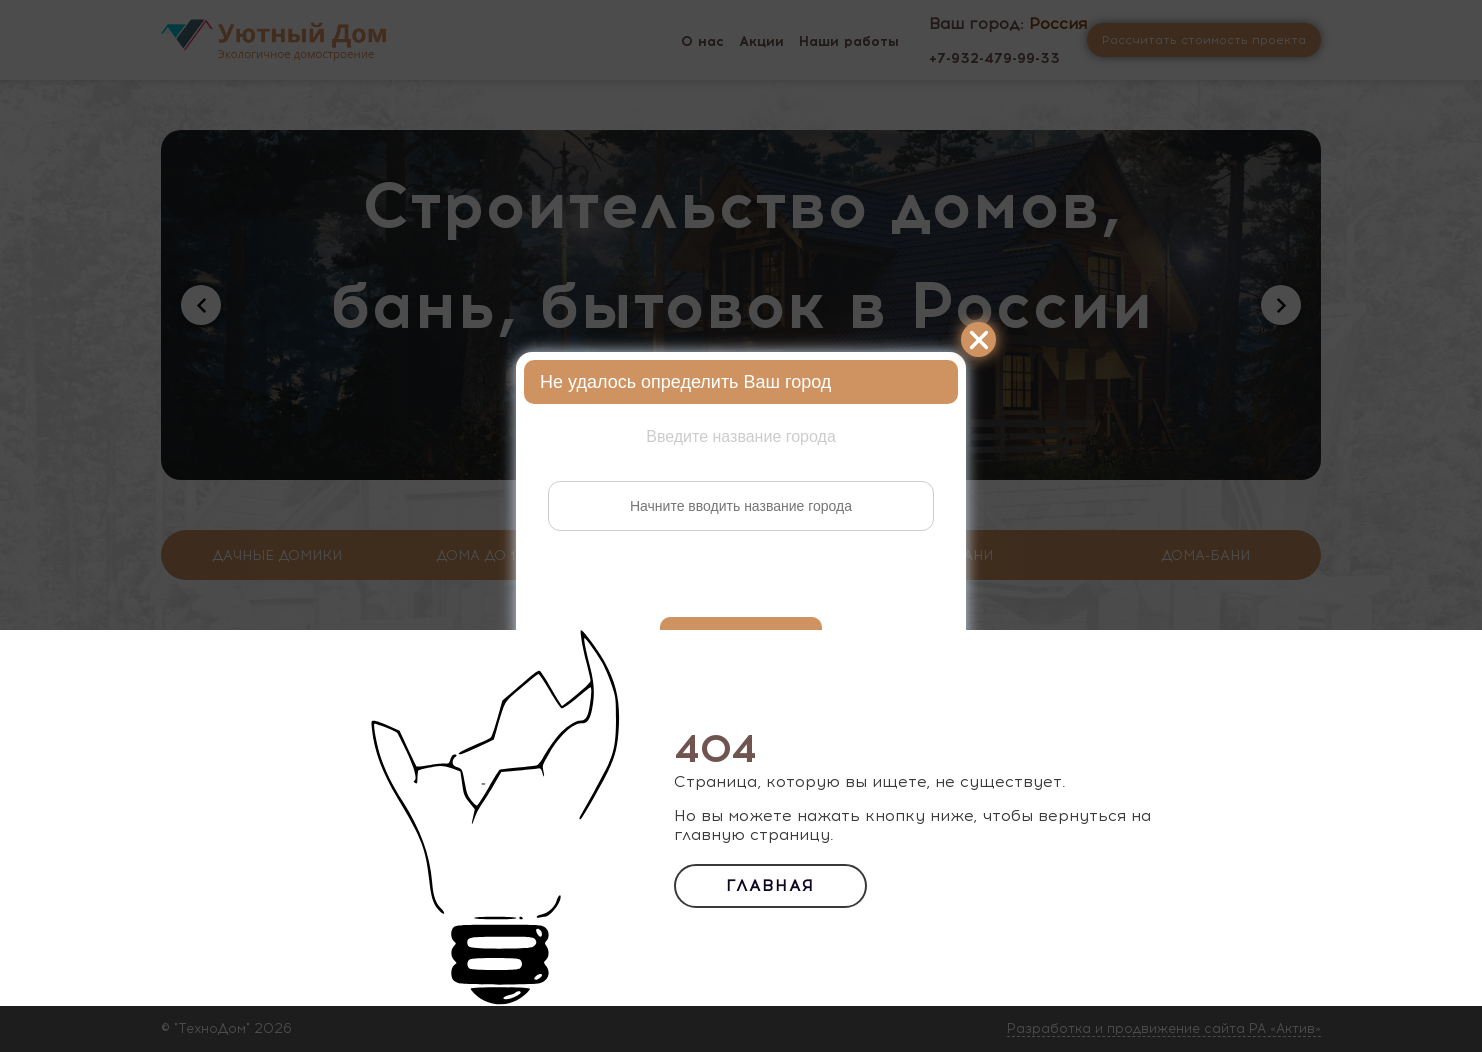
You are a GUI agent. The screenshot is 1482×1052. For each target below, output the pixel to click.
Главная (770, 885)
